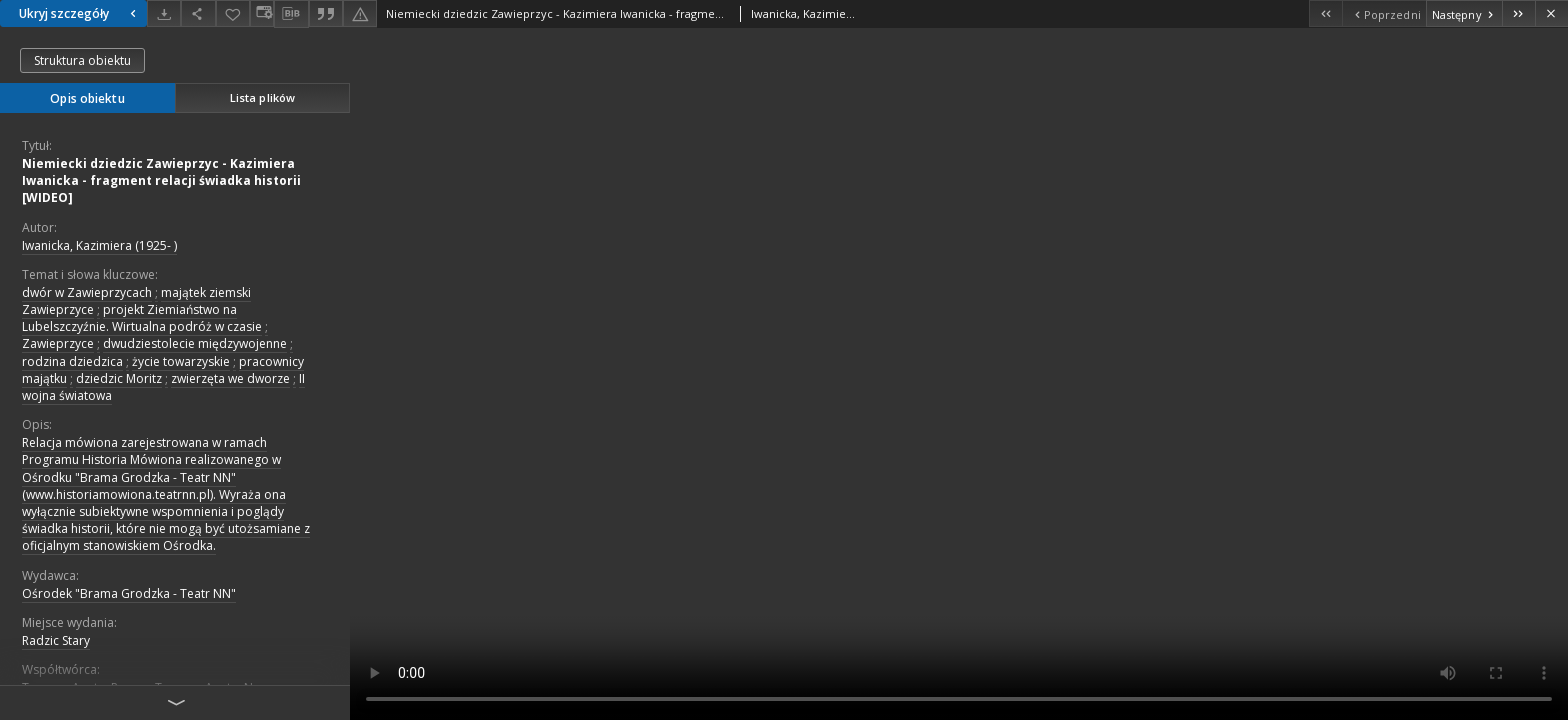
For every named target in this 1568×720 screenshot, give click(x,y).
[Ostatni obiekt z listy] (1518, 13)
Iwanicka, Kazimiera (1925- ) (99, 245)
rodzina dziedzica (72, 361)
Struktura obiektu (82, 60)
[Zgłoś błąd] (360, 13)
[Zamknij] (1551, 13)
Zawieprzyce (58, 343)
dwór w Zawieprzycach (87, 292)
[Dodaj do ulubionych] (233, 13)
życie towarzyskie (181, 361)
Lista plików (262, 97)
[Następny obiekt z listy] (1464, 13)
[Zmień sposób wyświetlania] (262, 13)
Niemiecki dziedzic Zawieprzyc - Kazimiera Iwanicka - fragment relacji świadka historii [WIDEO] (161, 180)
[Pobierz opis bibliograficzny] (291, 14)
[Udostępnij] (198, 13)
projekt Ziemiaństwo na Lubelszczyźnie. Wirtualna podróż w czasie (142, 318)
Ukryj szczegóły (80, 13)
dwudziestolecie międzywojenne (195, 343)
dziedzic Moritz (119, 378)
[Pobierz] (164, 13)
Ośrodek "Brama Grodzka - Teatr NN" (129, 593)
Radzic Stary (56, 640)
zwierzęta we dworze (230, 378)
